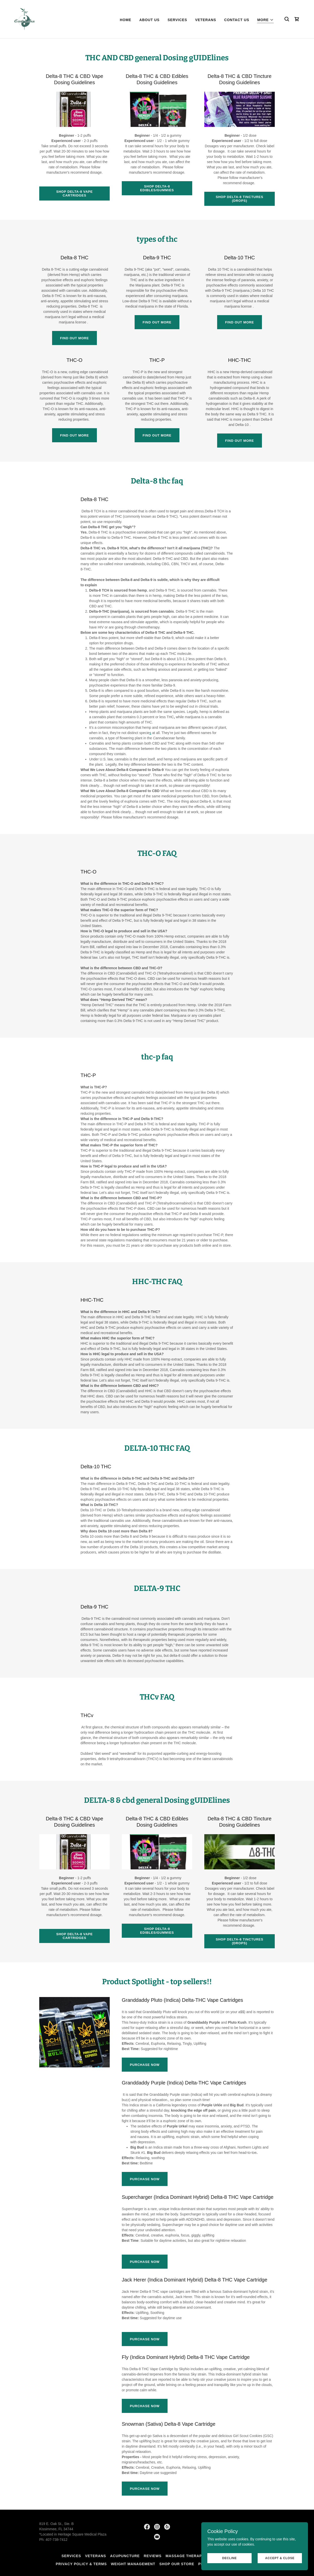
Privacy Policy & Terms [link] (81, 2564)
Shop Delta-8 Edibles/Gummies (157, 188)
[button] (265, 20)
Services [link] (177, 20)
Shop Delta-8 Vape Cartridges (74, 193)
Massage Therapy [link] (185, 2556)
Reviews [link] (153, 2556)
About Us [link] (149, 20)
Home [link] (125, 20)
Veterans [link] (205, 20)
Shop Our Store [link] (176, 2564)
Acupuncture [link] (125, 2556)
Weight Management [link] (133, 2564)
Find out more (74, 338)
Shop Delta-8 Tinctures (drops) (239, 199)
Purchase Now (145, 2065)
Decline (234, 2558)
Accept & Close (281, 2558)
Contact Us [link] (236, 20)
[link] (24, 19)
